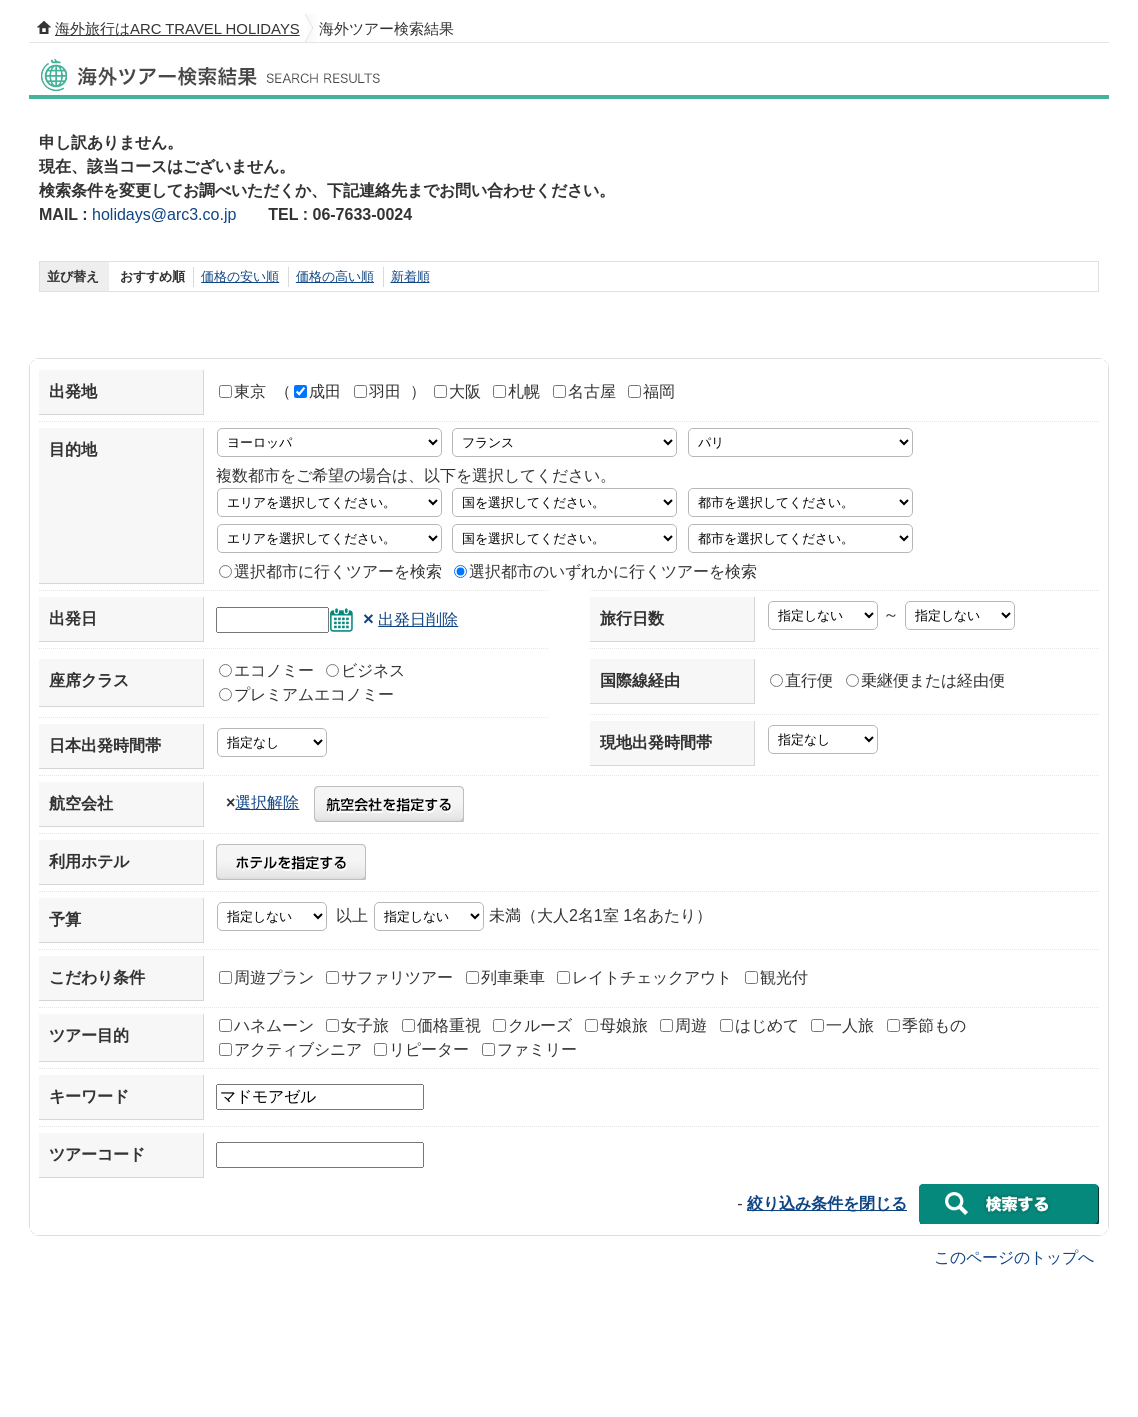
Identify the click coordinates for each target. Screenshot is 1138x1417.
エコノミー (266, 670)
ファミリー (529, 1049)
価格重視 (441, 1025)
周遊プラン (266, 977)
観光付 (776, 977)
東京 (242, 391)
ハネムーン (266, 1025)
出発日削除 (418, 619)
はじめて (759, 1025)
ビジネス (365, 670)
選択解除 (267, 802)
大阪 (457, 391)
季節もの (926, 1025)
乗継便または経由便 (925, 680)
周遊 (683, 1025)
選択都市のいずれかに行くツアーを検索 (605, 571)
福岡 (651, 391)
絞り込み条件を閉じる (827, 1203)
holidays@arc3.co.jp (164, 214)
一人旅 (842, 1025)
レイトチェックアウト (644, 977)
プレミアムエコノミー (306, 694)
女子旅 (357, 1025)
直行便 (801, 680)
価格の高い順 (335, 276)
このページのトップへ (1014, 1256)
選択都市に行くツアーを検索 (330, 571)
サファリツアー (389, 977)
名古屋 (584, 391)
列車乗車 (505, 977)
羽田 (377, 391)
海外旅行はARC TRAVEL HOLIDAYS (177, 29)
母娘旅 (616, 1025)
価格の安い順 (240, 276)
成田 (317, 391)
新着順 (410, 276)
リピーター (421, 1049)
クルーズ (532, 1025)
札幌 (516, 391)
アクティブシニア (290, 1049)
